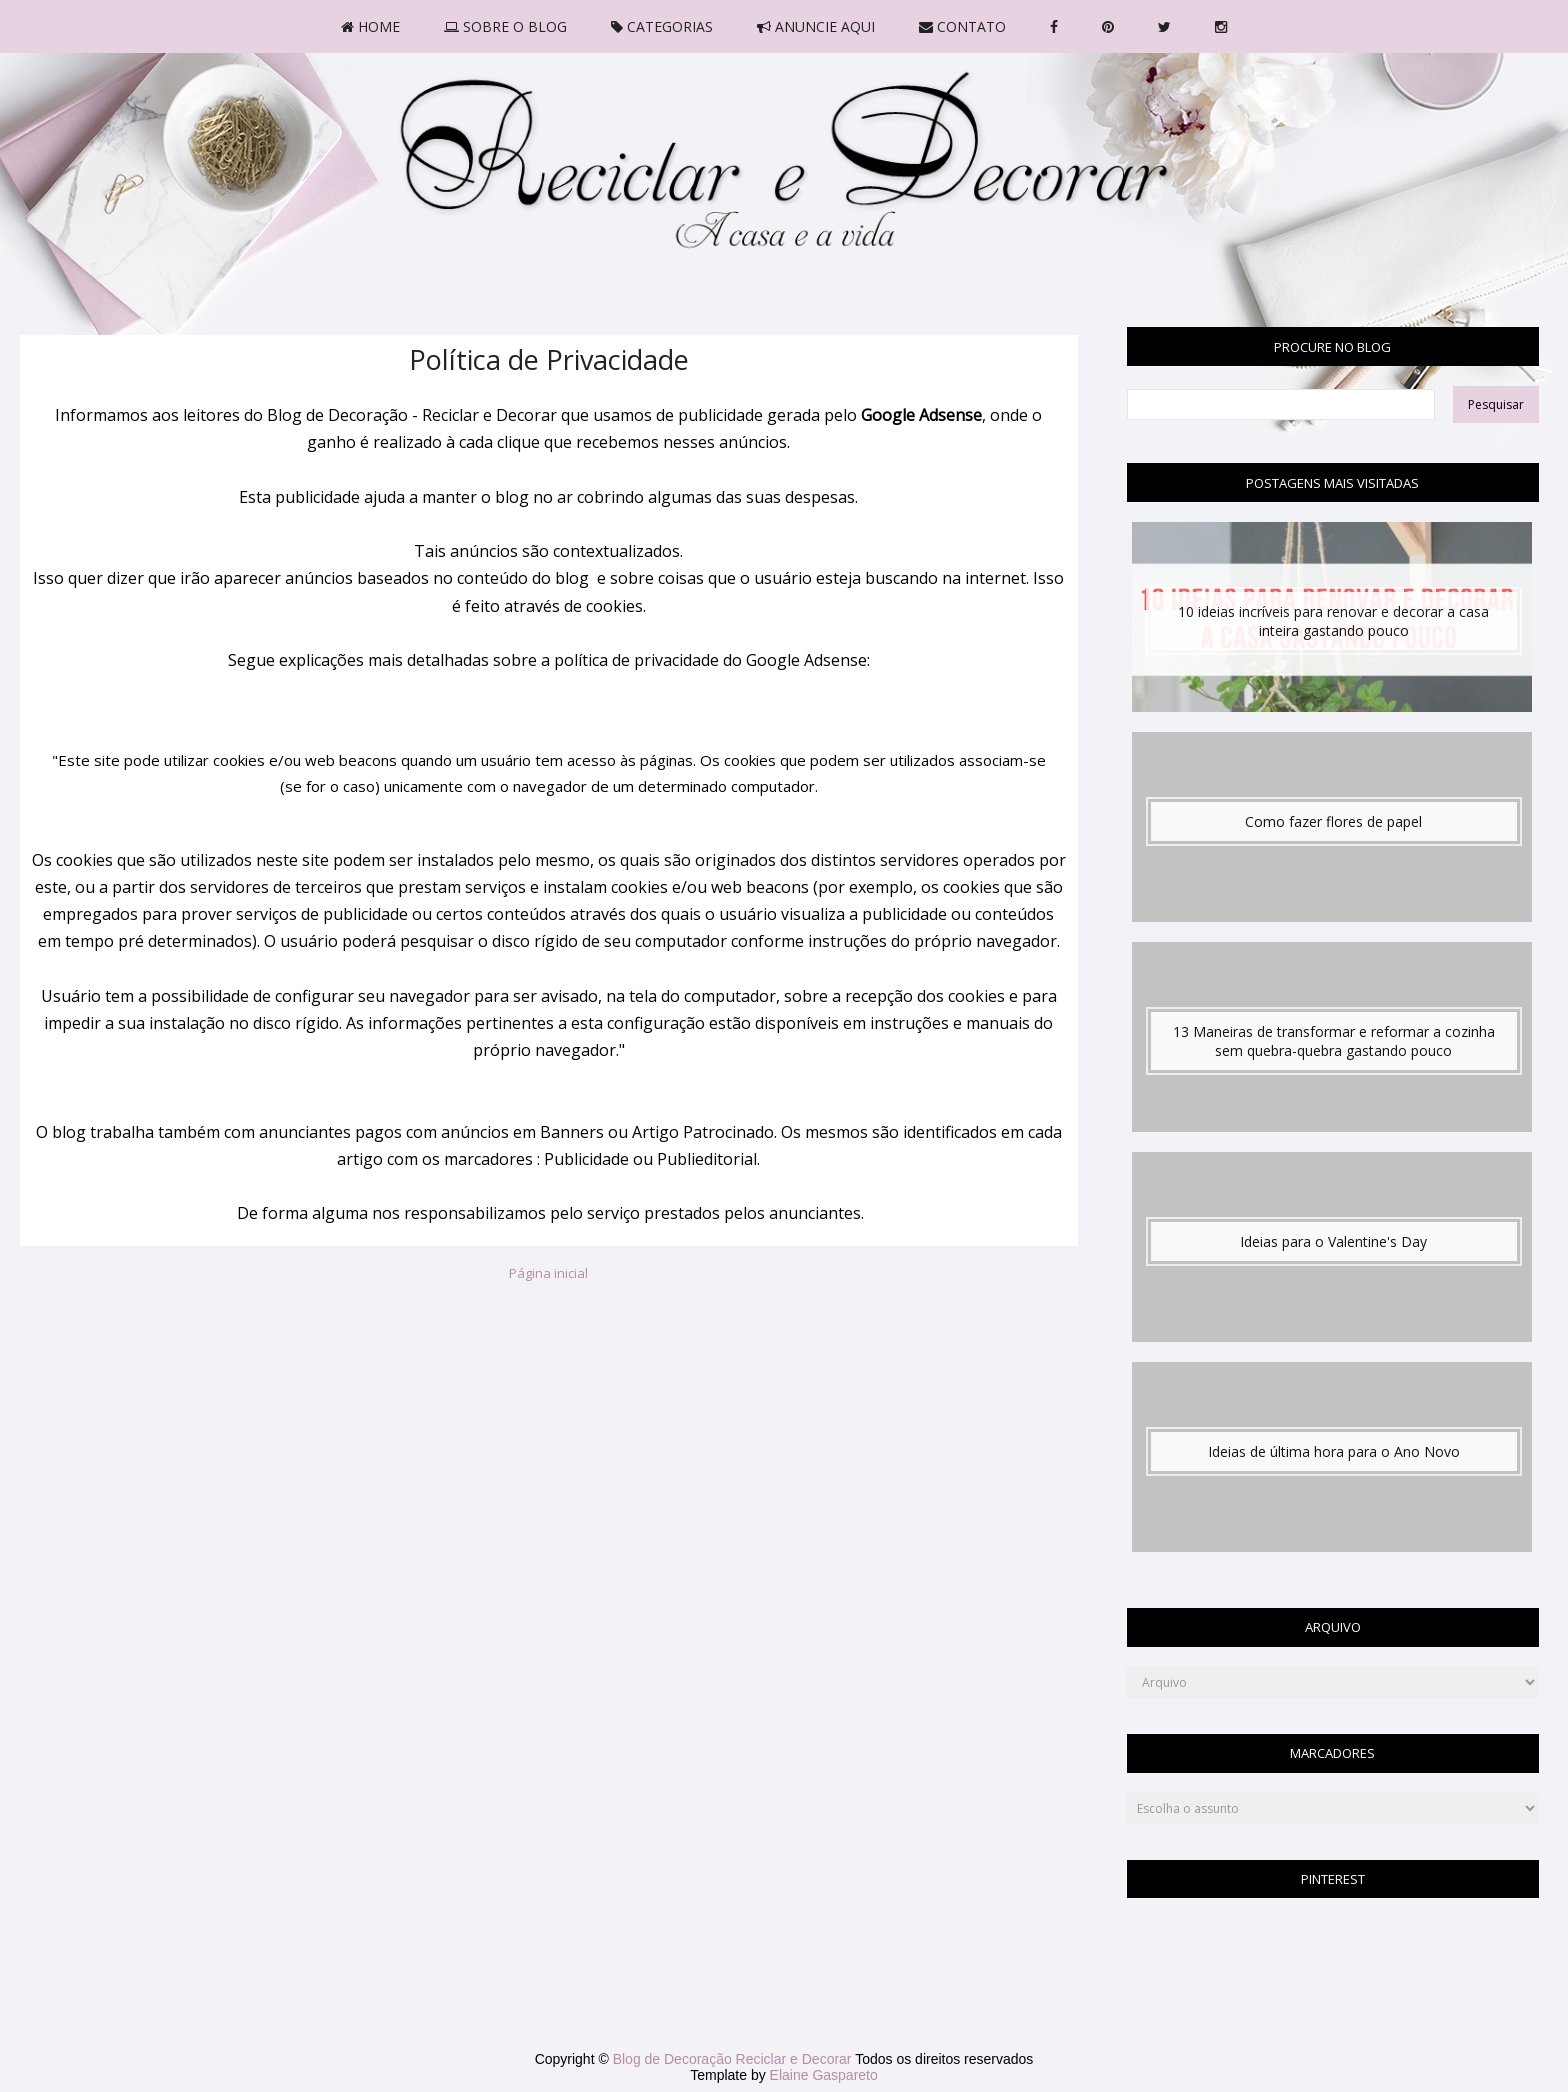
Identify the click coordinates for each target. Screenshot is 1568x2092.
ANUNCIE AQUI (816, 26)
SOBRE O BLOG (505, 26)
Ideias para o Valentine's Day (1333, 1241)
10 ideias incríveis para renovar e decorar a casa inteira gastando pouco (1333, 621)
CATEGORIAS (662, 26)
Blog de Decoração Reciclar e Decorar (734, 2059)
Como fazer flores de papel (1333, 821)
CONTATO (962, 26)
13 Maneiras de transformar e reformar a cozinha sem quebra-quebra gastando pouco (1334, 1041)
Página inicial (548, 1273)
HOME (370, 26)
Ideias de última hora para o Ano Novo (1334, 1451)
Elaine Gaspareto (824, 2075)
